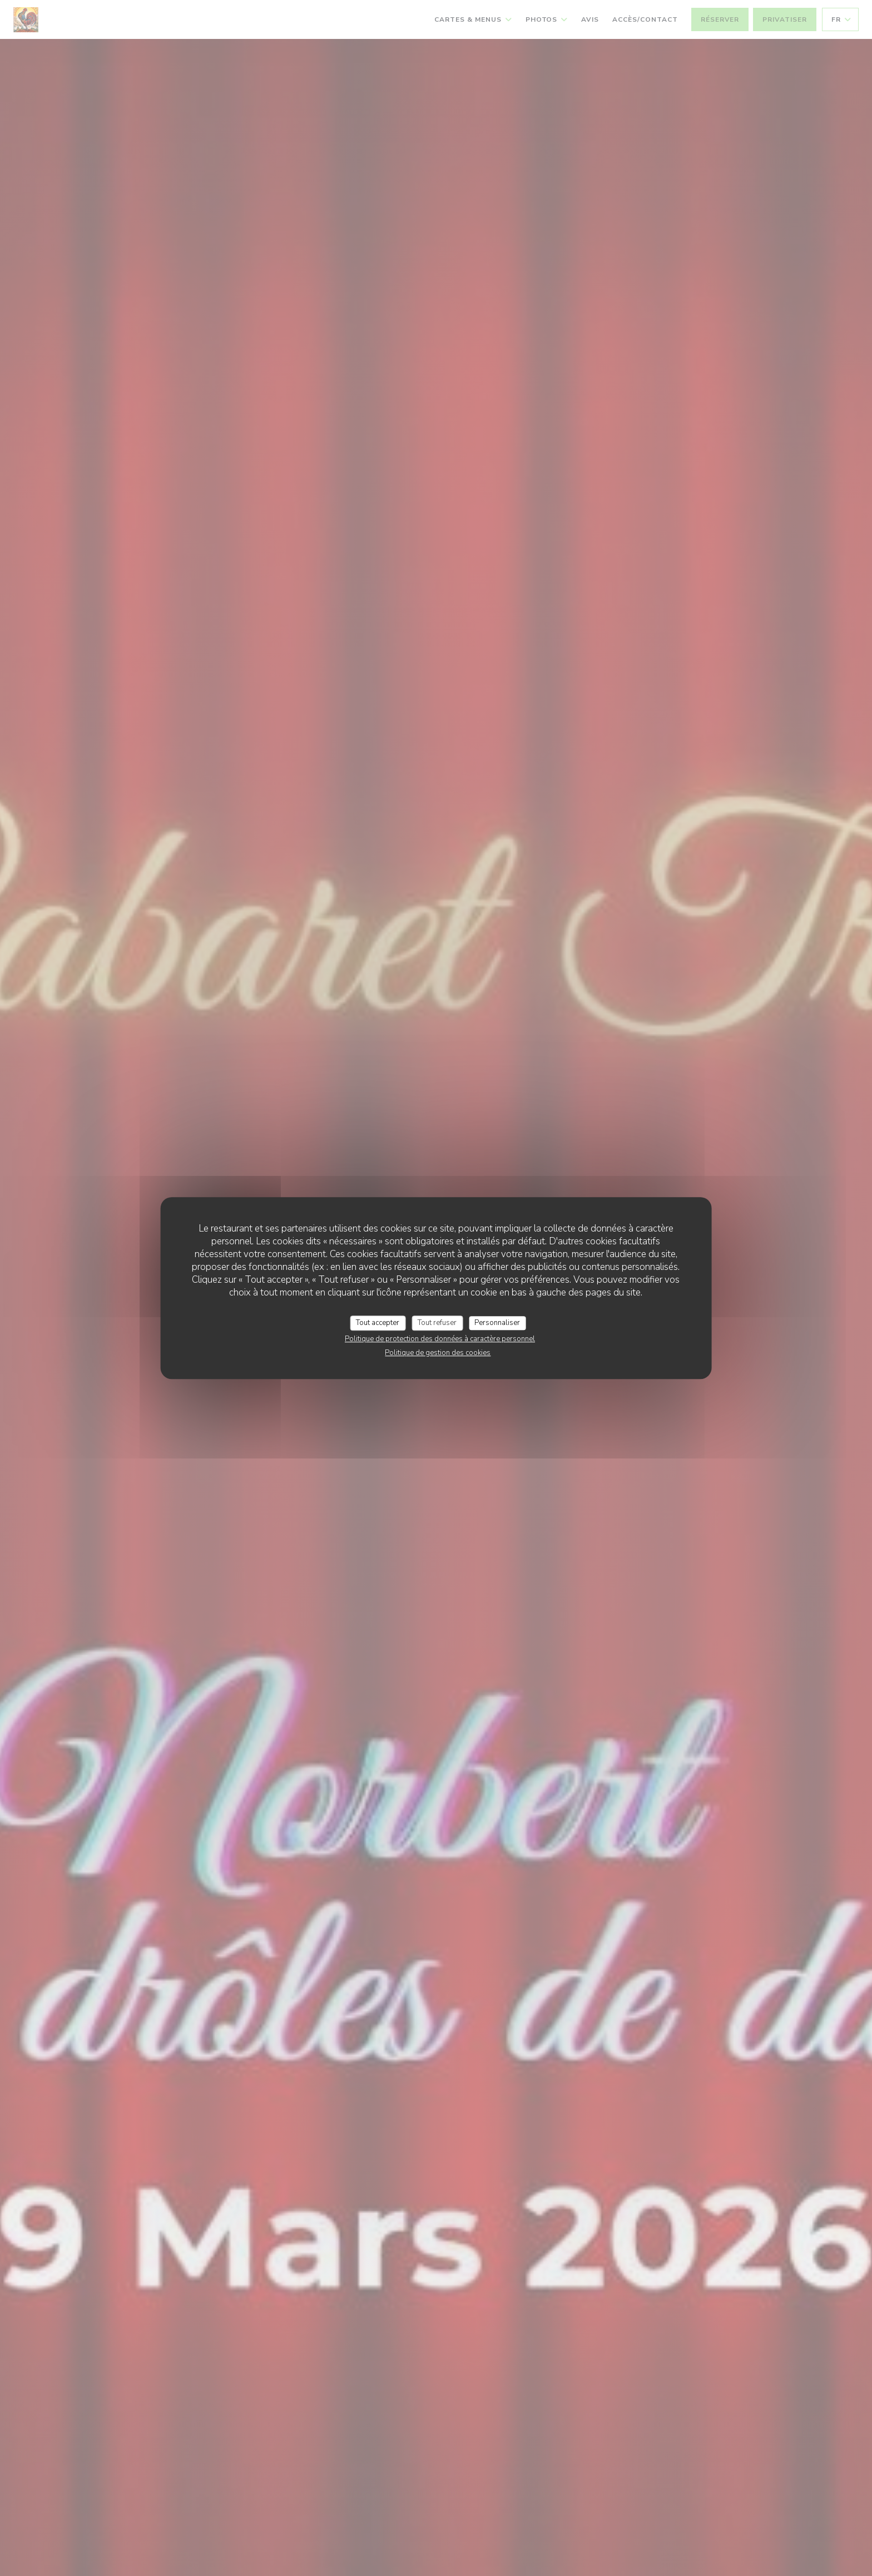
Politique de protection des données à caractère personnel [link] (440, 1339)
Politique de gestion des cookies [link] (437, 1353)
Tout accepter (377, 1323)
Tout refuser (437, 1323)
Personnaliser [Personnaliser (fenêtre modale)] (497, 1323)
